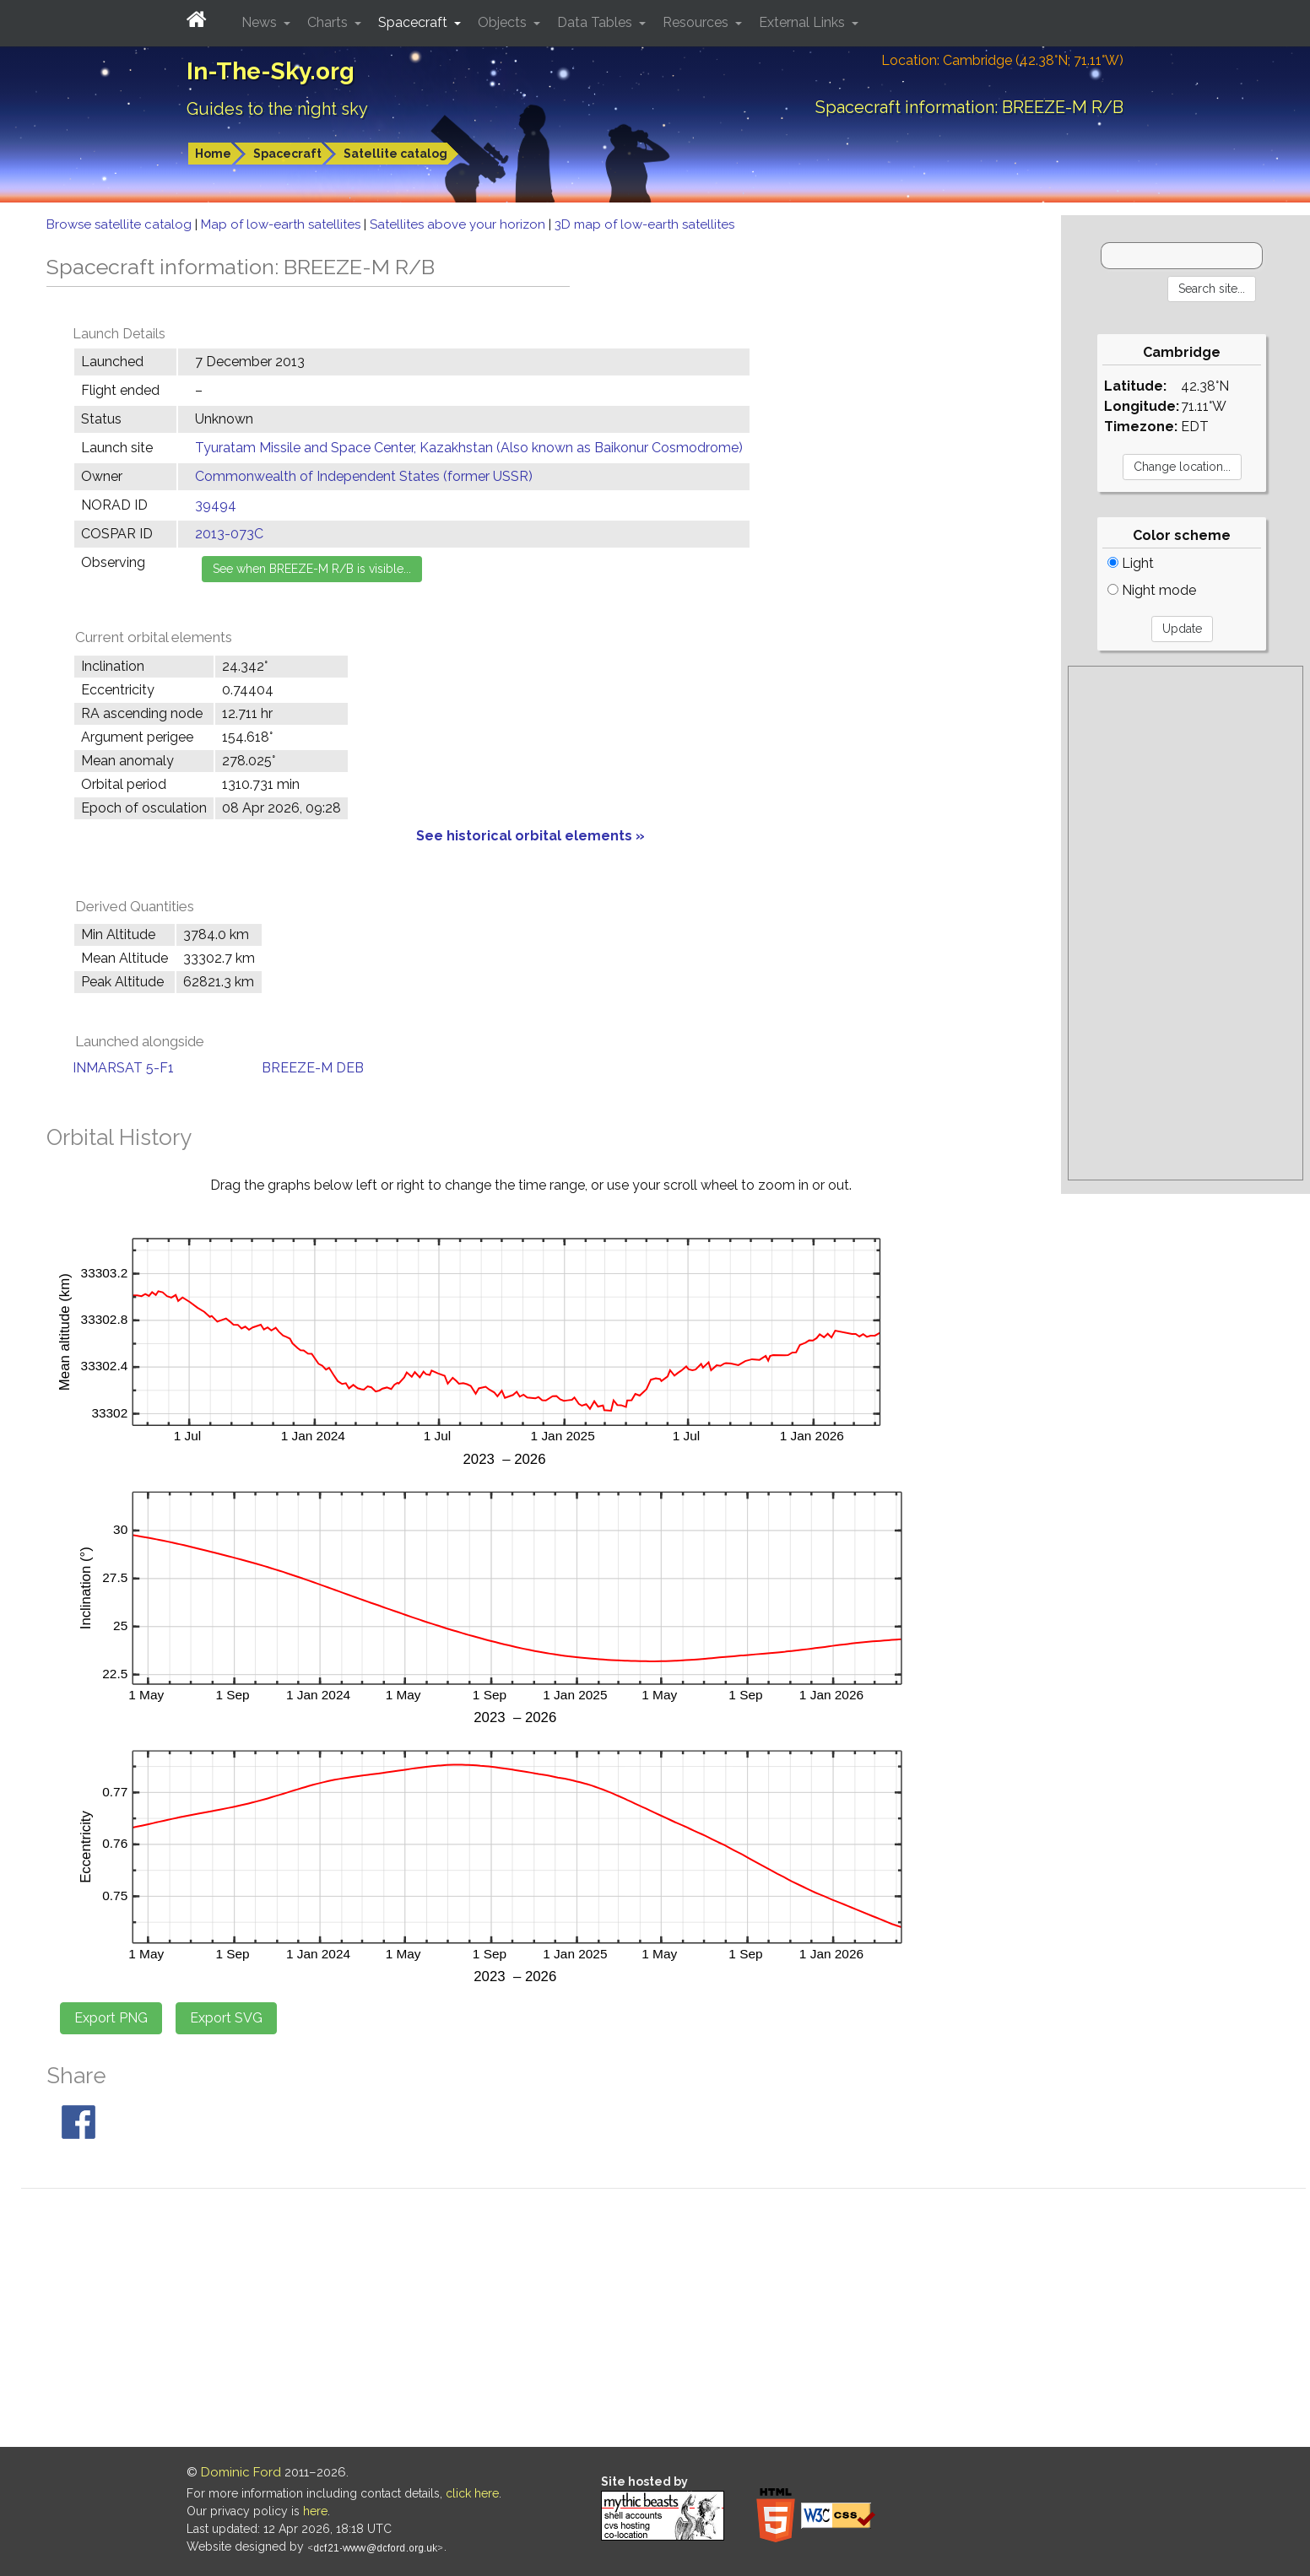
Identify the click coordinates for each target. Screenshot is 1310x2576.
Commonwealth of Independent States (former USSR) (364, 476)
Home (213, 153)
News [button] (260, 22)
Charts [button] (329, 22)
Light (1130, 563)
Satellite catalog (395, 153)
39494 (215, 505)
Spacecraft (287, 153)
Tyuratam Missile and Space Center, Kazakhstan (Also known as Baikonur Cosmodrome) (469, 448)
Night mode (1151, 590)
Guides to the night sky (277, 109)
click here (472, 2493)
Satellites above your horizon (459, 224)
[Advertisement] (1185, 923)
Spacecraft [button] (414, 22)
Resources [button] (697, 22)
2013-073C (229, 534)
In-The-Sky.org (271, 71)
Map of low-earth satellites (282, 224)
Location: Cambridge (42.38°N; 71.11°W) (1002, 60)
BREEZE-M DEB (313, 1068)
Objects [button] (504, 22)
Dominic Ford (241, 2472)
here (315, 2511)
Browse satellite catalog (120, 224)
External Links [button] (803, 22)
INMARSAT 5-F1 (123, 1068)
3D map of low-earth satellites (644, 224)
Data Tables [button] (596, 22)
